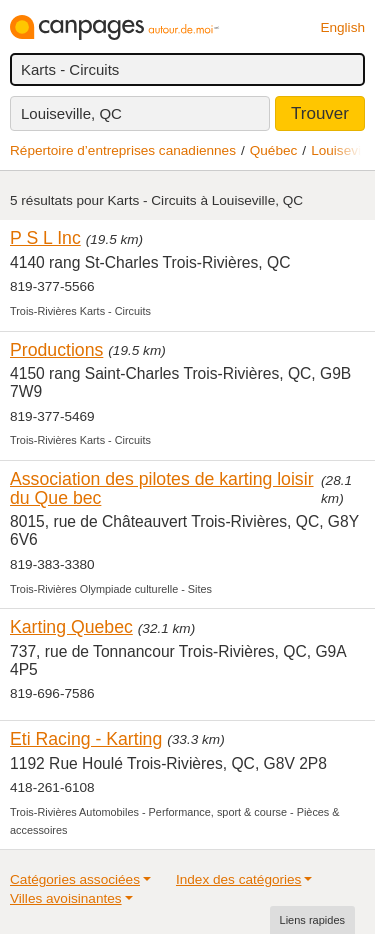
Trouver (320, 113)
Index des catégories (238, 879)
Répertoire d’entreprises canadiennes (123, 150)
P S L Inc (45, 238)
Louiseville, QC (71, 113)
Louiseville (342, 150)
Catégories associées (75, 879)
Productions (56, 350)
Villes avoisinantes (66, 898)
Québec (274, 150)
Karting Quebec (71, 627)
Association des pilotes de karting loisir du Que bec (162, 488)
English (342, 27)
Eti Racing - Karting (86, 739)
